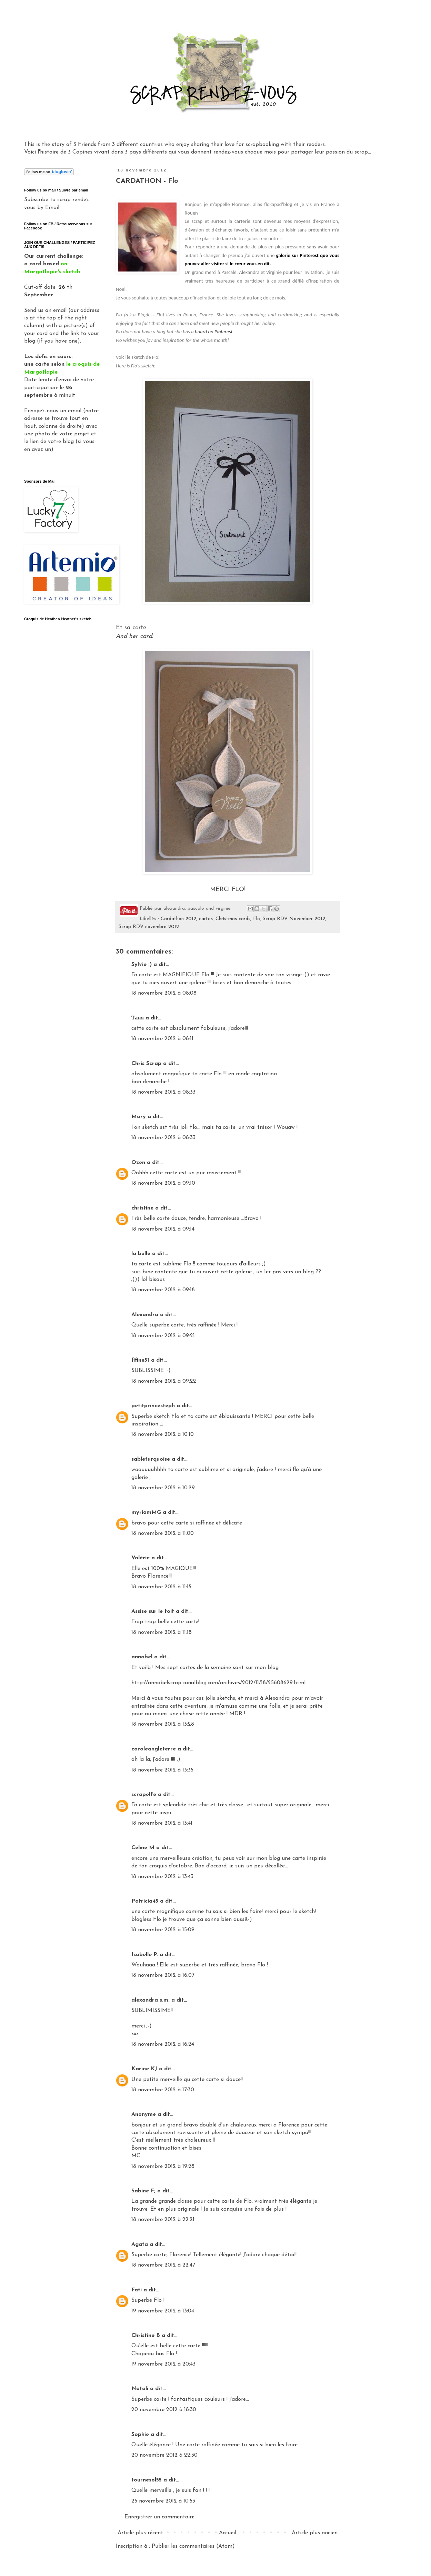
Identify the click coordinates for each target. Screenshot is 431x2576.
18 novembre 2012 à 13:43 (162, 1876)
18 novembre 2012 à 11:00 (162, 1533)
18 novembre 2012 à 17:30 (162, 2090)
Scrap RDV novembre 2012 (149, 926)
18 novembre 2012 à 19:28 (162, 2166)
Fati (136, 2290)
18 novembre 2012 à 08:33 (163, 1092)
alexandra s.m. (150, 2000)
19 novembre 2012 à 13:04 (162, 2311)
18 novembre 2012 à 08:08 (164, 993)
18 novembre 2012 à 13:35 (162, 1770)
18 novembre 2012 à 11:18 (161, 1632)
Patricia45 (144, 1901)
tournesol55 (146, 2480)
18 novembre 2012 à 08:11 (162, 1039)
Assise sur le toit (152, 1611)
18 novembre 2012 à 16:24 (162, 2044)
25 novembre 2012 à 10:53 (163, 2501)
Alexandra (144, 1314)
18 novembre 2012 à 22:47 (163, 2265)
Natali (139, 2388)
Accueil (227, 2533)
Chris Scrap (146, 1063)
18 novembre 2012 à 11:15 (161, 1587)
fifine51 (140, 1360)
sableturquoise (150, 1459)
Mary (138, 1116)
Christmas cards (233, 918)
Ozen (138, 1162)
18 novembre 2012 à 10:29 (163, 1488)
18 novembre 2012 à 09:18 (163, 1290)
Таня (137, 1018)
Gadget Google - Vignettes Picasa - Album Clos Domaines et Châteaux (59, 692)
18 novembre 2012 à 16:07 (162, 1975)
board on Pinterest (213, 331)
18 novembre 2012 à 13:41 (161, 1823)
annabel (141, 1657)
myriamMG (146, 1512)
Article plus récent (140, 2533)
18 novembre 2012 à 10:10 (162, 1434)
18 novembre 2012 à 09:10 (163, 1183)
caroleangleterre (153, 1749)
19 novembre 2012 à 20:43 (163, 2364)
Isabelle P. (144, 1954)
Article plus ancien (315, 2533)
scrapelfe (143, 1794)
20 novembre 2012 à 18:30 (163, 2409)
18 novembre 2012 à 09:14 (162, 1229)
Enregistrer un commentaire (159, 2517)
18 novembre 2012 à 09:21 (163, 1336)
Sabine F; (143, 2191)
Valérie (140, 1558)
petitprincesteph (153, 1406)
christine (142, 1208)
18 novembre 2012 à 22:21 (162, 2219)
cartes (206, 918)
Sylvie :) (141, 964)
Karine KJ (144, 2069)
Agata (139, 2244)
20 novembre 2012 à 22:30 (164, 2455)
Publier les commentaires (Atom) (193, 2546)
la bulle (140, 1253)
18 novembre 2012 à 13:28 (162, 1724)
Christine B (145, 2335)
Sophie (140, 2434)
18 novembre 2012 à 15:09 (162, 1930)
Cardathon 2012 (178, 918)
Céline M (142, 1847)
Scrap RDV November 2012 (294, 918)
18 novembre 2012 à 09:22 (163, 1381)
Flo (256, 918)
